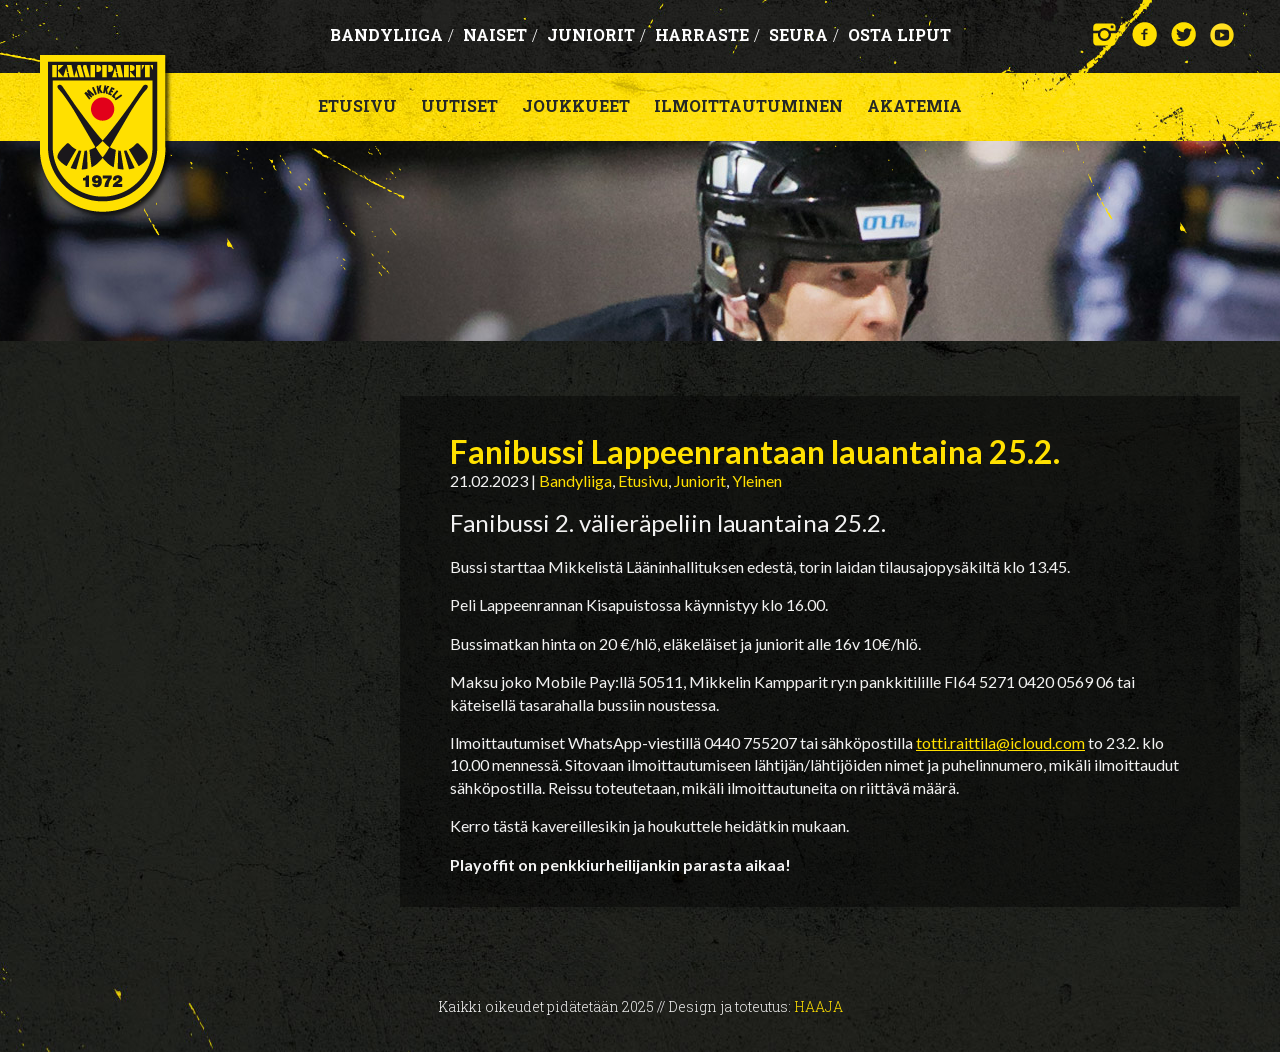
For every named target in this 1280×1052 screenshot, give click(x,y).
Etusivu (357, 105)
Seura (804, 34)
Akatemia (914, 105)
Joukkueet (576, 105)
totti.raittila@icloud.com (1000, 742)
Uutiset (459, 105)
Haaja (818, 1006)
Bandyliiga (392, 34)
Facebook (1144, 34)
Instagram (1105, 34)
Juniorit (596, 34)
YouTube (1222, 34)
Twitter (1183, 34)
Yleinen (757, 480)
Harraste (707, 34)
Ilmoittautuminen (748, 105)
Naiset (500, 34)
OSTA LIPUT (899, 34)
